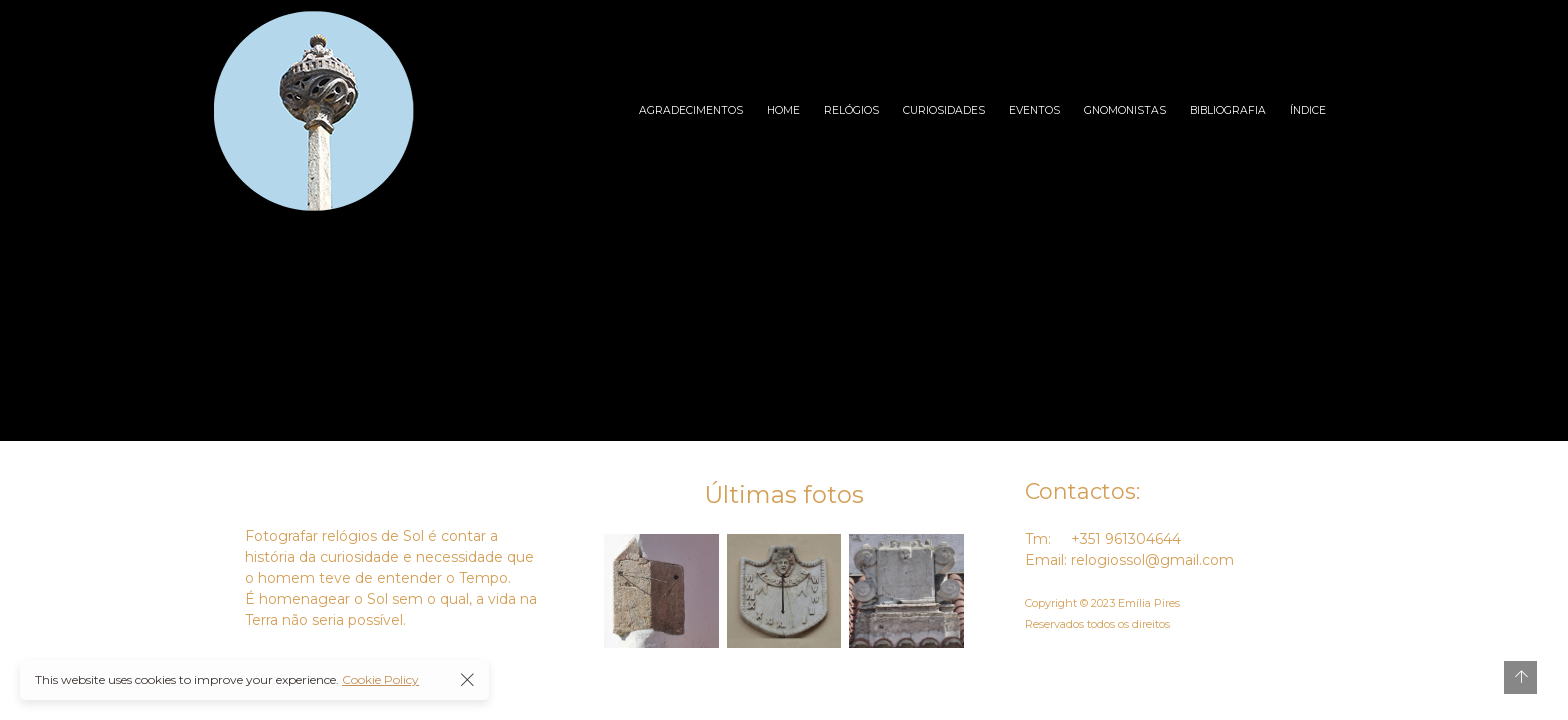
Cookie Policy (380, 679)
